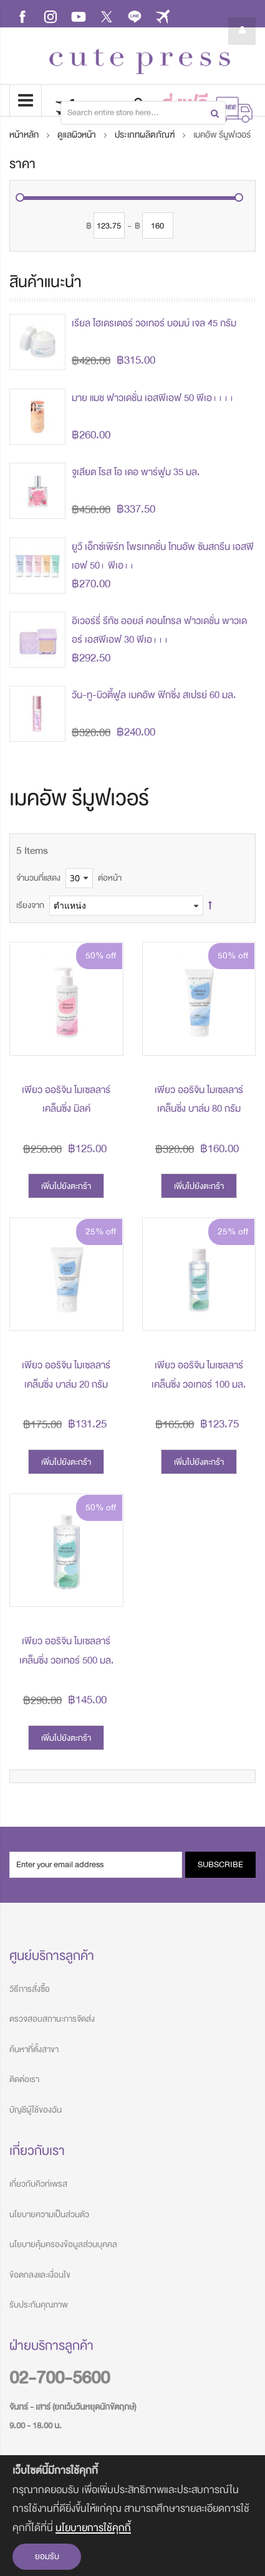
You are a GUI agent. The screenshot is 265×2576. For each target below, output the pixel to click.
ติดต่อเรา (24, 2079)
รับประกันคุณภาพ (38, 2305)
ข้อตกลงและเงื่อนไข (39, 2275)
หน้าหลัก (25, 135)
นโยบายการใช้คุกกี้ (93, 2528)
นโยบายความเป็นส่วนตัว (49, 2214)
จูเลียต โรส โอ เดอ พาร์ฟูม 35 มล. (136, 472)
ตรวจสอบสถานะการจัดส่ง (52, 2019)
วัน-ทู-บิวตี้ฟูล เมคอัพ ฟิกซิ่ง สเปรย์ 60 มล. (154, 695)
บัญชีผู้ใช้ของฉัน (35, 2110)
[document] (132, 2515)
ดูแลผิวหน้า (77, 135)
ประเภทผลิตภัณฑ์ (145, 135)
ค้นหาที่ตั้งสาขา (34, 2049)
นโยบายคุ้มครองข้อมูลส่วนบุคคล (63, 2244)
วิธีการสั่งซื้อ (29, 1989)
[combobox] (143, 113)
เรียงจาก (30, 905)
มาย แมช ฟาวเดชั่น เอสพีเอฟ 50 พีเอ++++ (153, 398)
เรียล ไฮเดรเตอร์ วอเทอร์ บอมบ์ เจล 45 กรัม (154, 323)
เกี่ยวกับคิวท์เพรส (38, 2184)
